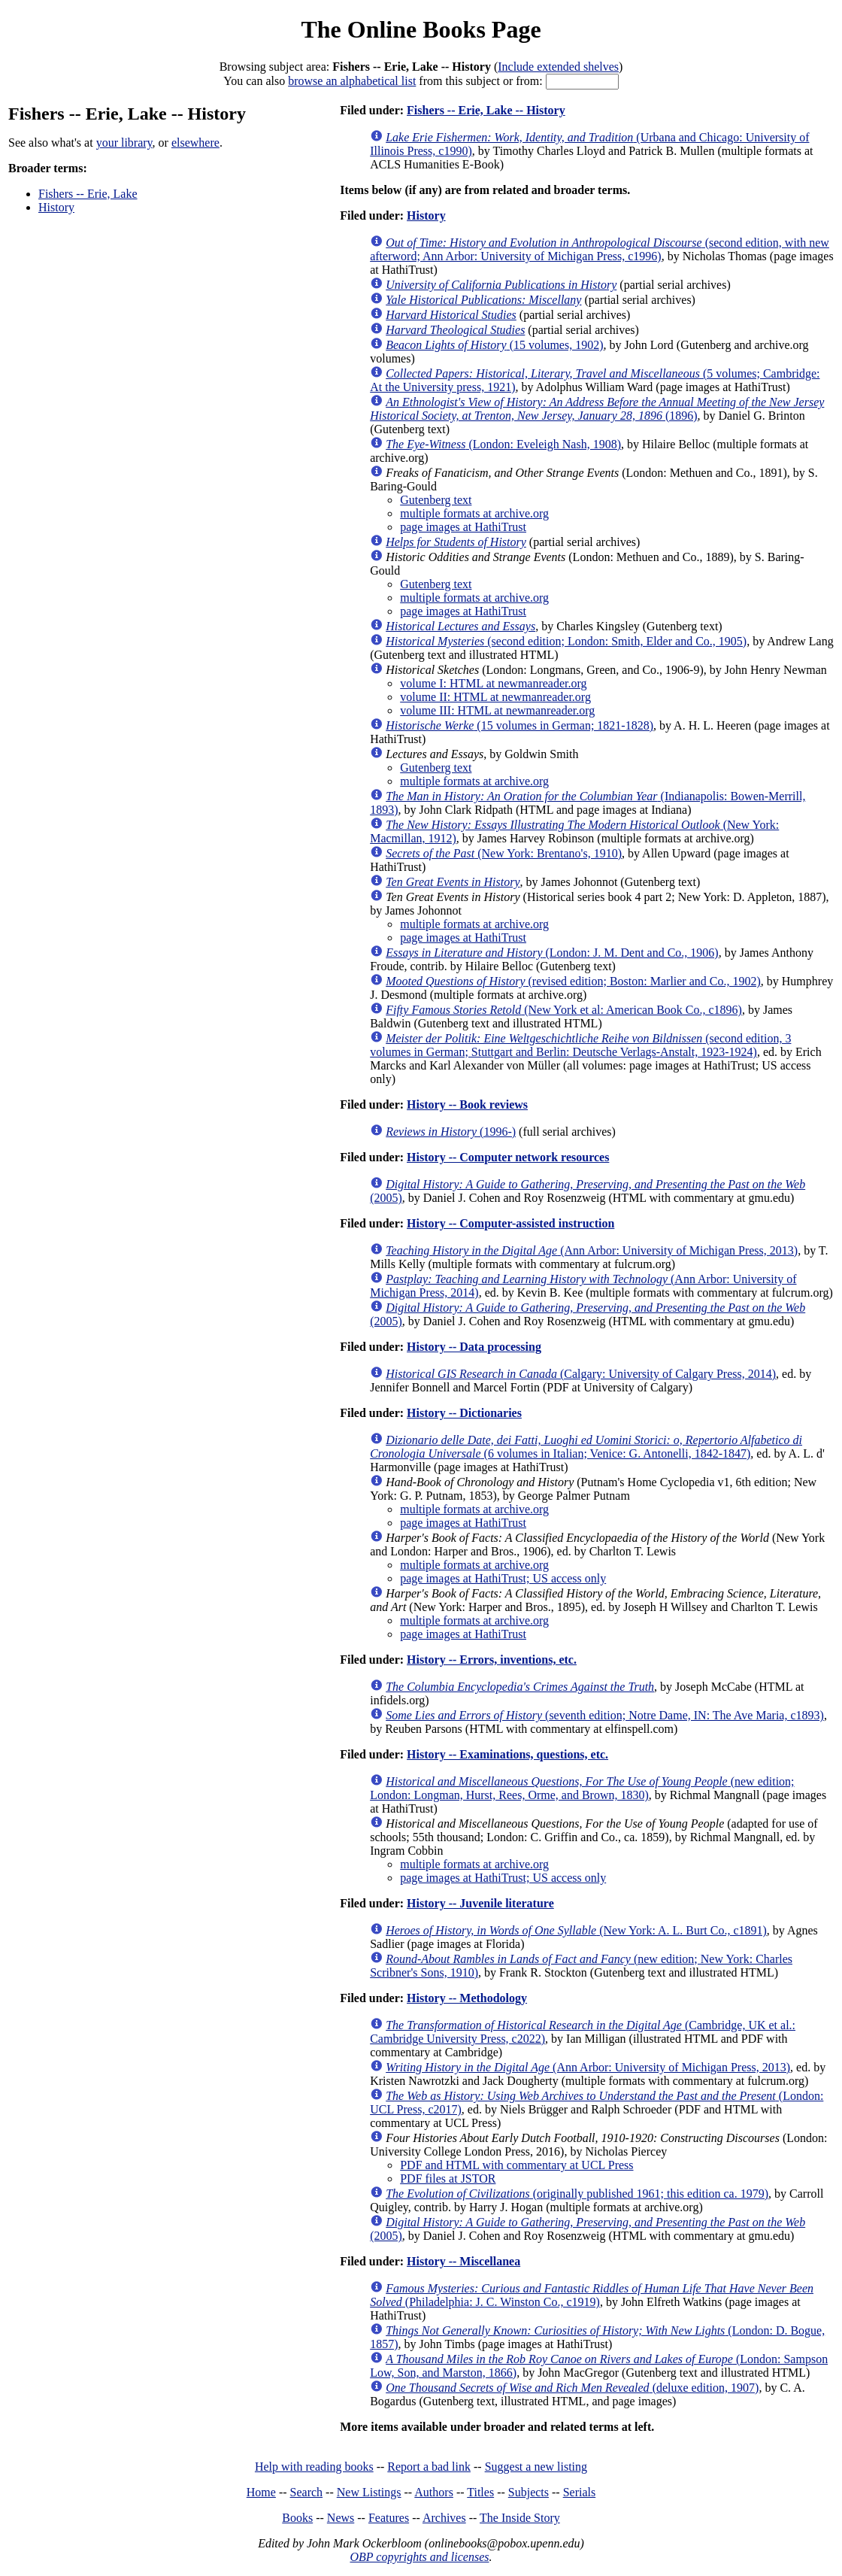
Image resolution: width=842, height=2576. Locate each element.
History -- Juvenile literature (480, 1903)
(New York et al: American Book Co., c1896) (564, 1009)
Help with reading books (314, 2466)
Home (261, 2492)
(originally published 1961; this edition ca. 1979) (577, 2193)
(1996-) (451, 1131)
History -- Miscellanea (463, 2261)
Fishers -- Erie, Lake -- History (486, 110)
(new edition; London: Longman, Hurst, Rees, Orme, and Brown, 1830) (582, 1788)
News (340, 2517)
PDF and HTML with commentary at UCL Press (516, 2165)
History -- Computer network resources (508, 1157)
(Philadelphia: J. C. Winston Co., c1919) (591, 2295)
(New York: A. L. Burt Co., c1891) (576, 1930)
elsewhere (195, 142)
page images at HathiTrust (463, 526)
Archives (444, 2517)
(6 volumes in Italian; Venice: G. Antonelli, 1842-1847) (586, 1447)
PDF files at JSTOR (447, 2178)
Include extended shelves (558, 66)
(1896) (597, 409)
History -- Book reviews (467, 1104)
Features (388, 2517)
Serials (579, 2492)
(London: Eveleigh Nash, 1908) (503, 444)
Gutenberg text (435, 499)
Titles (480, 2492)
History (56, 207)
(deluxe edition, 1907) (572, 2387)
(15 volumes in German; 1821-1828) (519, 725)
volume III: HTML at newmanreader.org (497, 710)
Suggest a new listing (536, 2466)
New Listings (369, 2492)
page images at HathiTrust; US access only (503, 1578)
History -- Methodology (467, 1998)
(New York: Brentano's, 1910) (504, 853)
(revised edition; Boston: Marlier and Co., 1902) (573, 981)
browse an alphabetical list (352, 80)
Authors (433, 2492)
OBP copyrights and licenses (419, 2556)
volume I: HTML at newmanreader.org (493, 683)
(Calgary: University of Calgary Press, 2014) (581, 1373)
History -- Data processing (474, 1346)
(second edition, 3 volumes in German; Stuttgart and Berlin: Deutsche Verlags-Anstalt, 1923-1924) (580, 1045)
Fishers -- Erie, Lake (88, 193)
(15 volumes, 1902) (494, 344)
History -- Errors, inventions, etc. (492, 1659)
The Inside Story (520, 2517)
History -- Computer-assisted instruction (510, 1223)
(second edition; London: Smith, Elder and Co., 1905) (566, 641)
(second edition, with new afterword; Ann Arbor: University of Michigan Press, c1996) (599, 249)
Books (297, 2517)
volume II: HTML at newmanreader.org (495, 696)
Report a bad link (429, 2466)
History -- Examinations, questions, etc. (507, 1754)
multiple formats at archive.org (474, 513)
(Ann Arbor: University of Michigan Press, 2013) (592, 1250)
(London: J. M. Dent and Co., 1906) (552, 952)
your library (124, 142)
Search (306, 2492)
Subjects (528, 2492)
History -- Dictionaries (464, 1412)
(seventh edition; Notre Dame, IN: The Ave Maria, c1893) (605, 1715)
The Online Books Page (421, 29)
